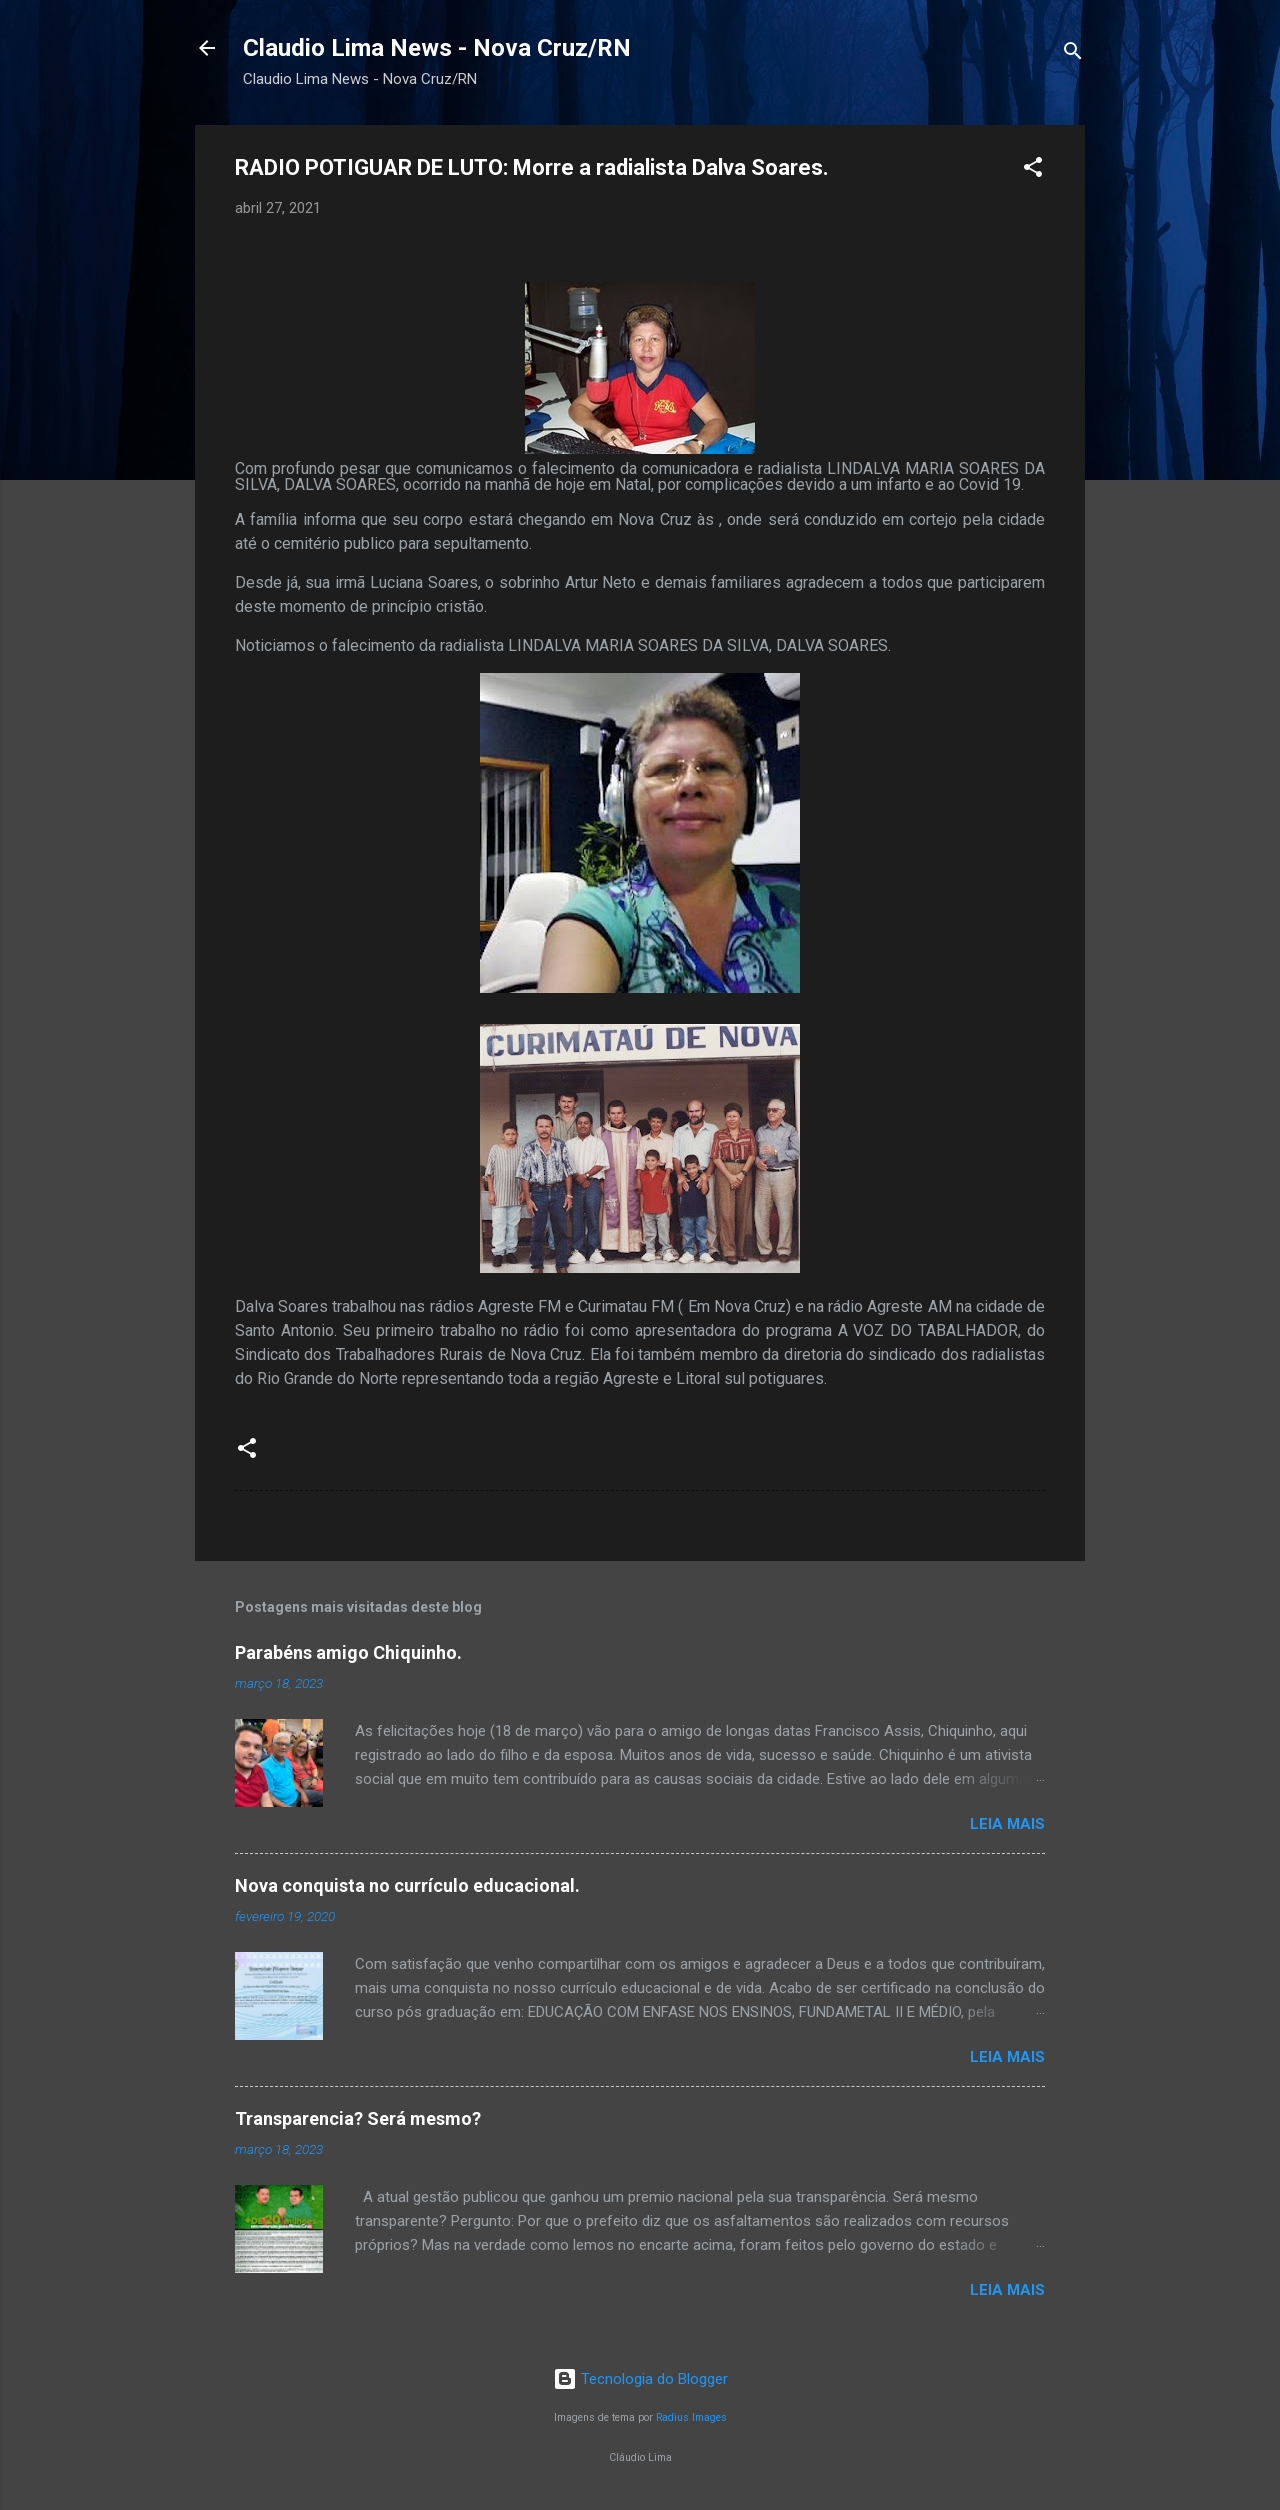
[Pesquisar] (1073, 54)
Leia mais (1007, 1824)
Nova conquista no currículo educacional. (407, 1885)
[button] (1033, 170)
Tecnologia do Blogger (640, 2379)
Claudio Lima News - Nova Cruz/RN (437, 48)
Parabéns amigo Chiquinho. (348, 1652)
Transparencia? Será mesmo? (358, 2118)
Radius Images (691, 2417)
